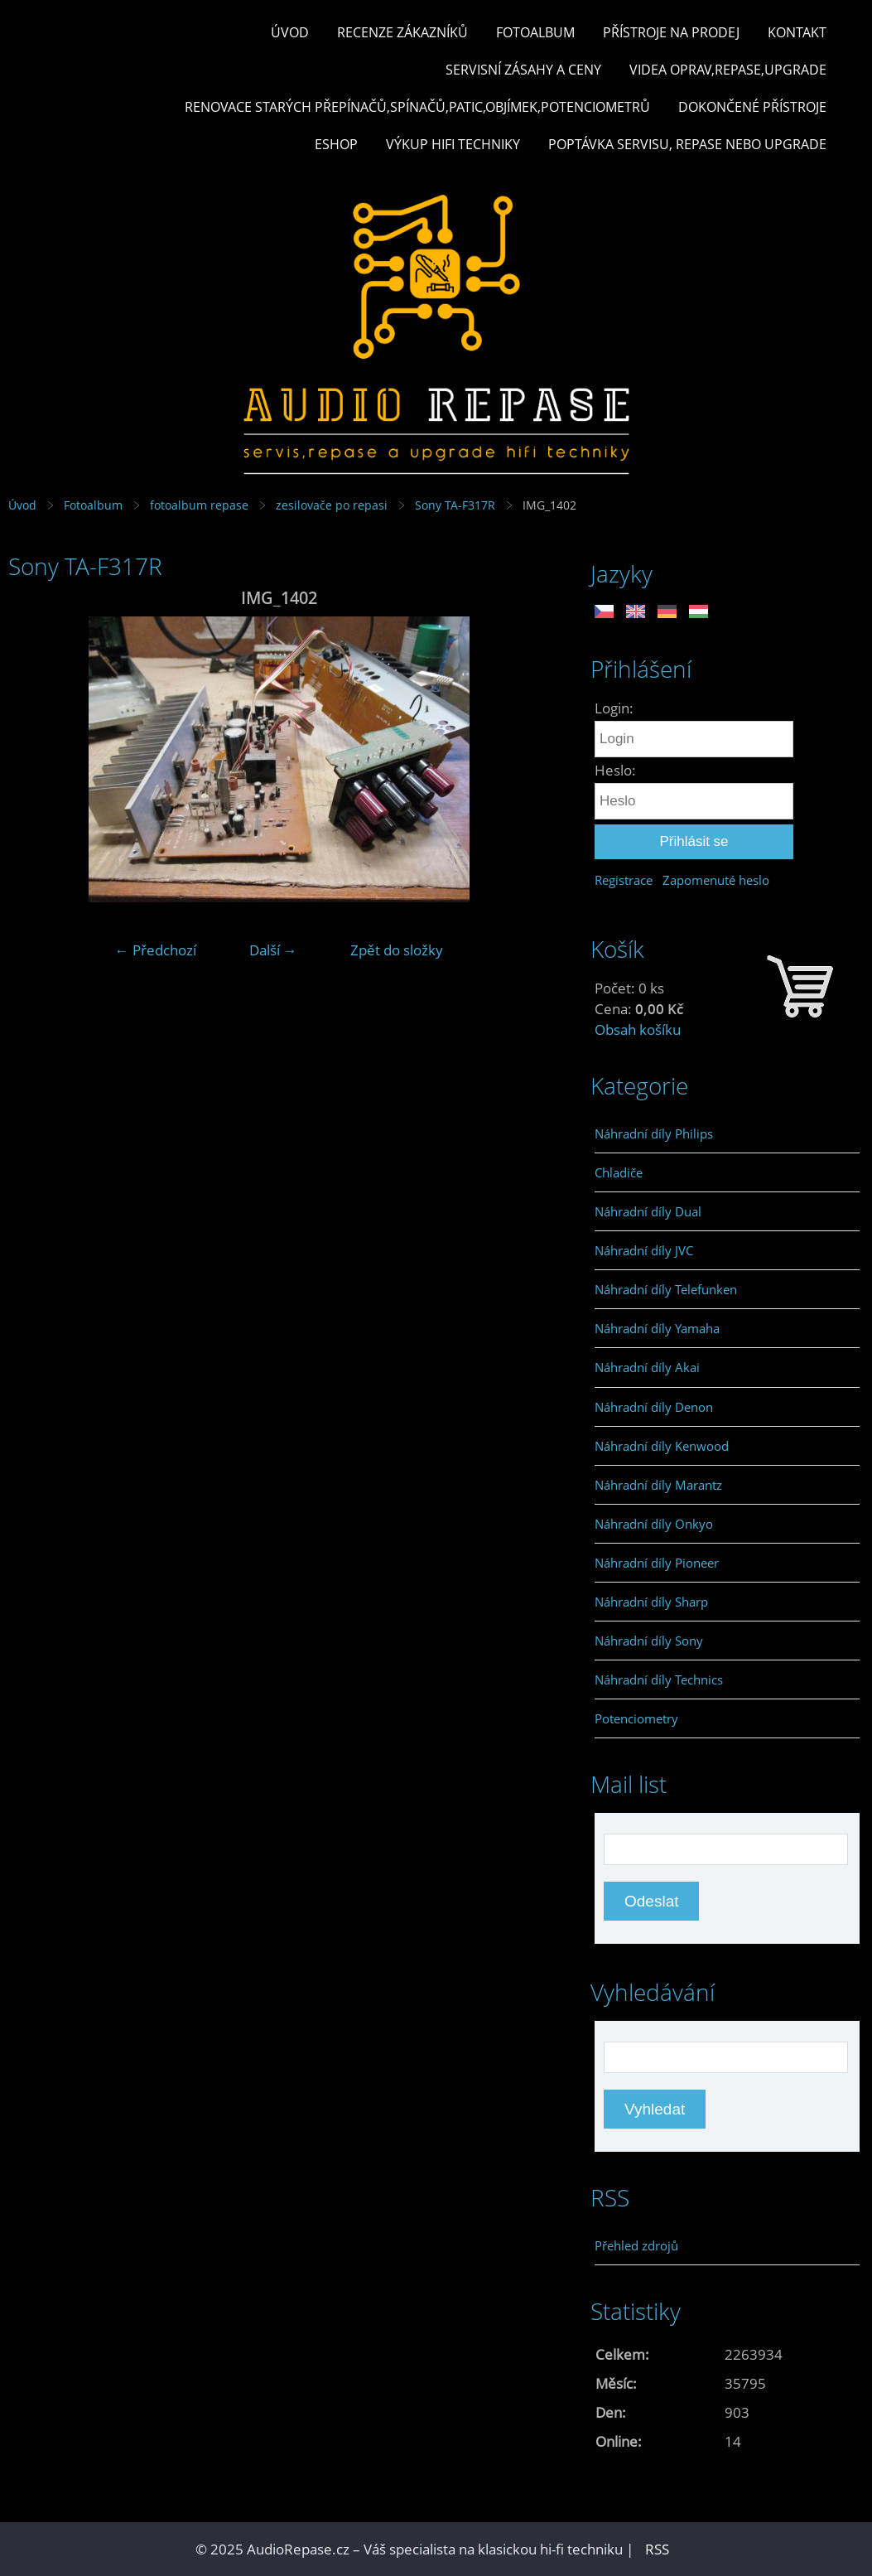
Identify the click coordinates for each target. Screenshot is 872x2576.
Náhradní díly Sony (649, 1640)
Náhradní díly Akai (647, 1367)
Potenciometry (636, 1718)
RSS (657, 2549)
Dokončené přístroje (752, 107)
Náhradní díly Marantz (658, 1484)
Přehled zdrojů (636, 2245)
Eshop (336, 144)
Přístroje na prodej (671, 32)
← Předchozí (155, 949)
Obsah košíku (638, 1029)
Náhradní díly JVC (644, 1250)
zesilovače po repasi (332, 505)
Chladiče (619, 1172)
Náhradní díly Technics (659, 1679)
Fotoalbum (535, 32)
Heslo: (615, 770)
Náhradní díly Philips (654, 1133)
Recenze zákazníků (402, 32)
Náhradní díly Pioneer (657, 1562)
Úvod (290, 32)
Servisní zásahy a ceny (523, 69)
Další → (273, 949)
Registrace (624, 880)
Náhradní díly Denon (654, 1407)
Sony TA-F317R (455, 505)
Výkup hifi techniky (453, 144)
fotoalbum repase (199, 505)
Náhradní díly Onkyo (654, 1523)
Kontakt (797, 32)
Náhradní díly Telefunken (666, 1289)
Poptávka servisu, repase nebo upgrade (687, 144)
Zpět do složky (396, 949)
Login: (614, 708)
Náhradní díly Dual (648, 1211)
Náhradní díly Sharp (651, 1601)
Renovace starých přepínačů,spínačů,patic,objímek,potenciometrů (417, 107)
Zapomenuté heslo (715, 880)
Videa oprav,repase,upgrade (727, 69)
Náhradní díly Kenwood (662, 1446)
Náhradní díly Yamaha (657, 1328)
